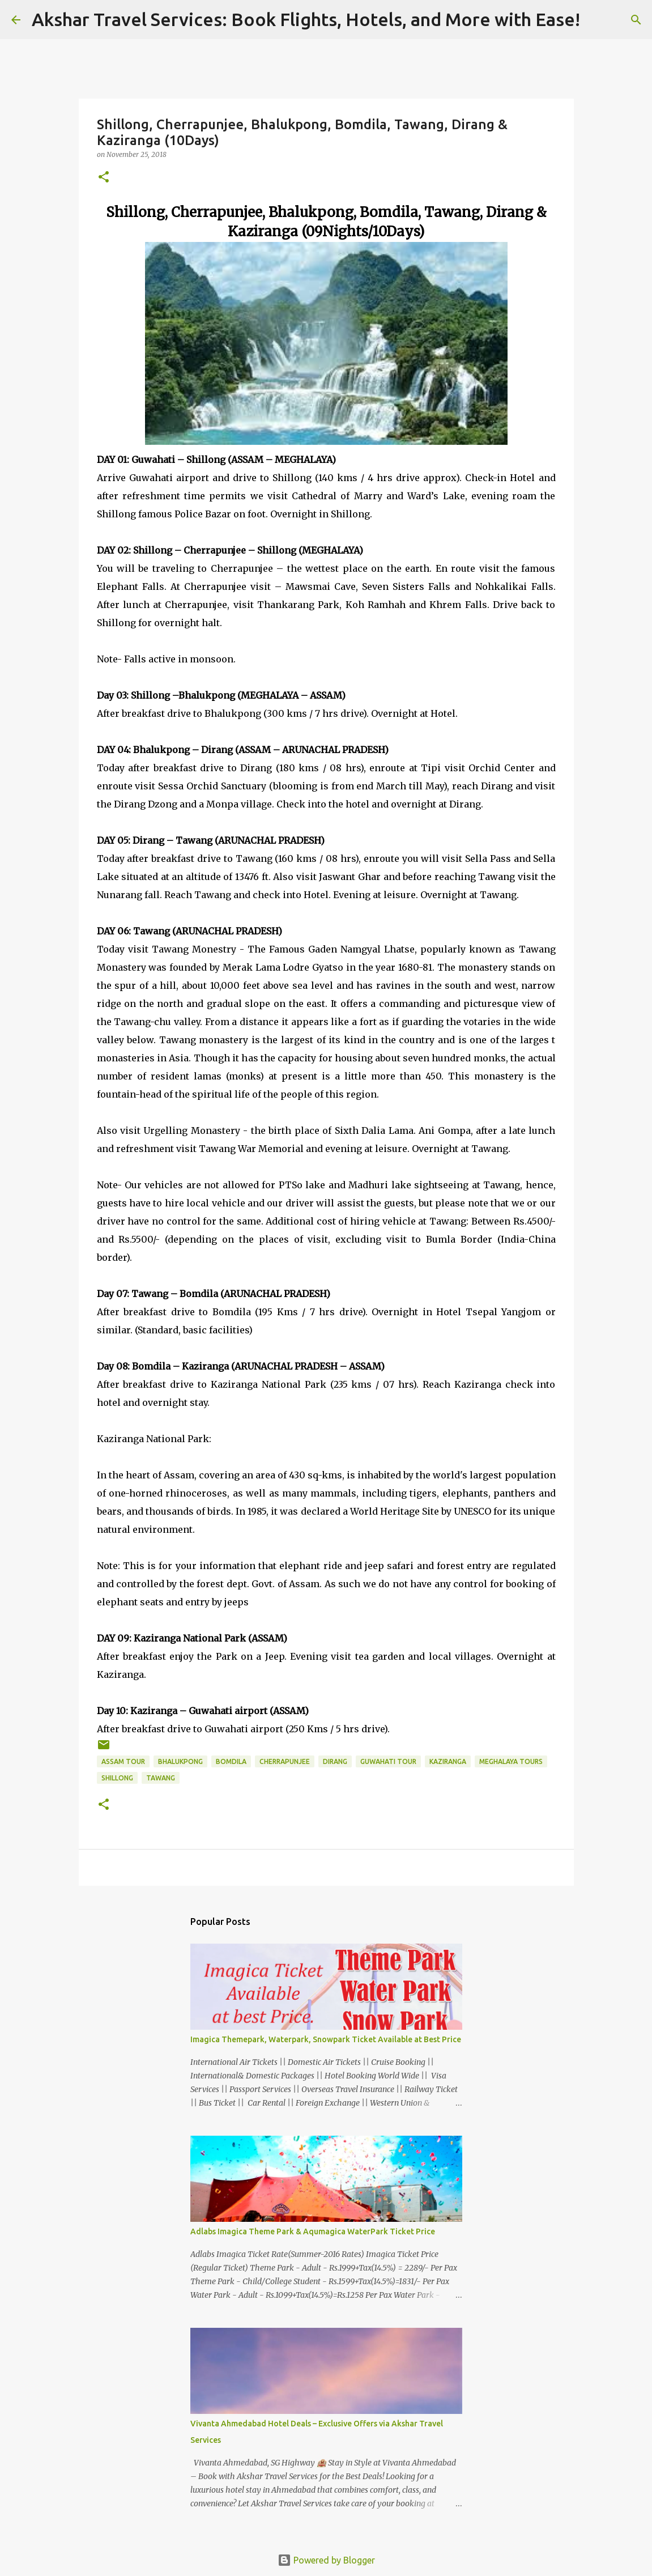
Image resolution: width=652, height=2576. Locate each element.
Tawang (160, 1778)
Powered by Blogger (326, 2560)
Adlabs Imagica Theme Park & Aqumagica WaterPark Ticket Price (312, 2231)
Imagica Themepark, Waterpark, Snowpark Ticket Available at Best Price (325, 2039)
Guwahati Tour (388, 1761)
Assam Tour (123, 1761)
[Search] (596, 19)
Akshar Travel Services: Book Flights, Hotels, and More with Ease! (306, 19)
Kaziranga (447, 1761)
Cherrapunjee (284, 1761)
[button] (103, 177)
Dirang (335, 1761)
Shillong (117, 1778)
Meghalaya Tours (511, 1761)
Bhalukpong (180, 1761)
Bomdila (231, 1761)
